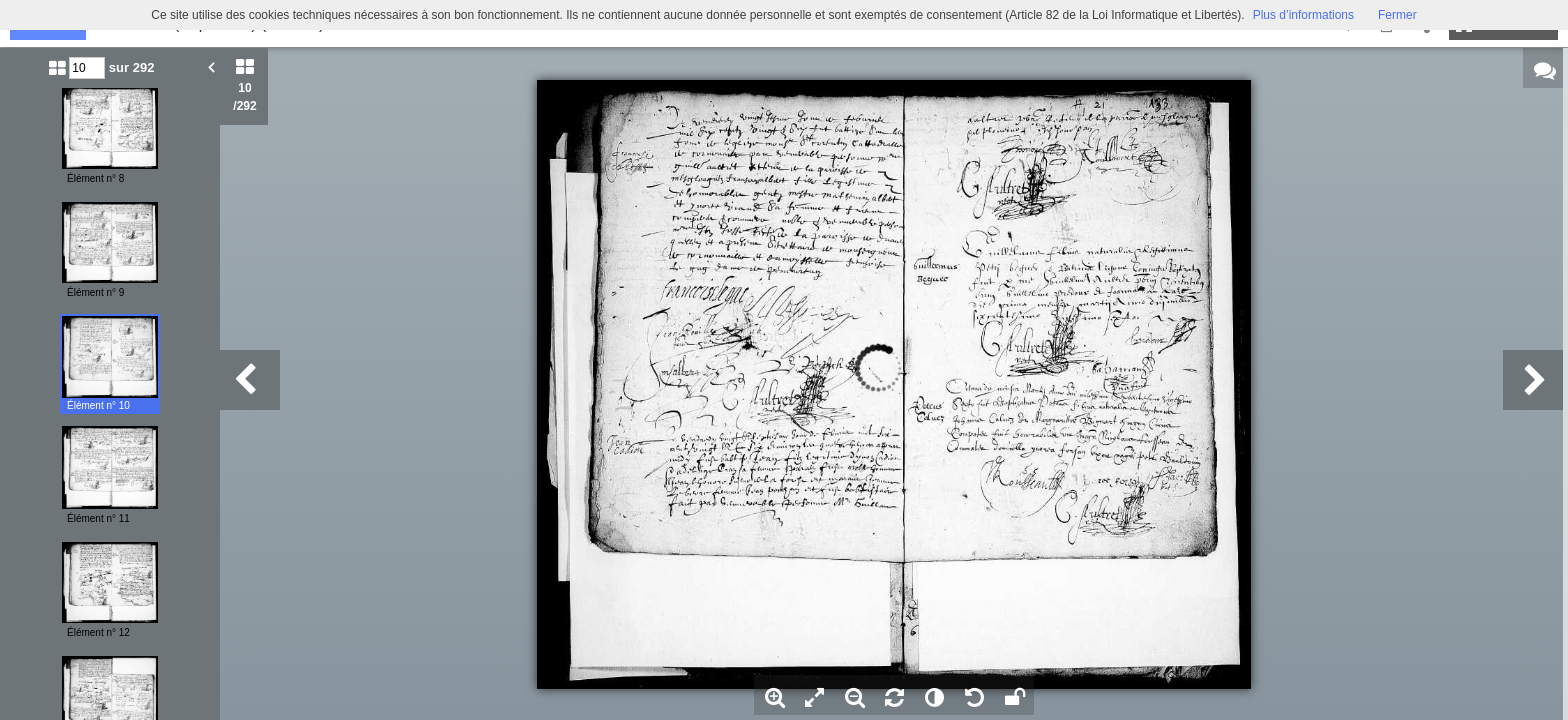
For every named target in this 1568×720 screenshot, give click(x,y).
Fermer (1397, 15)
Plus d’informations (1303, 15)
